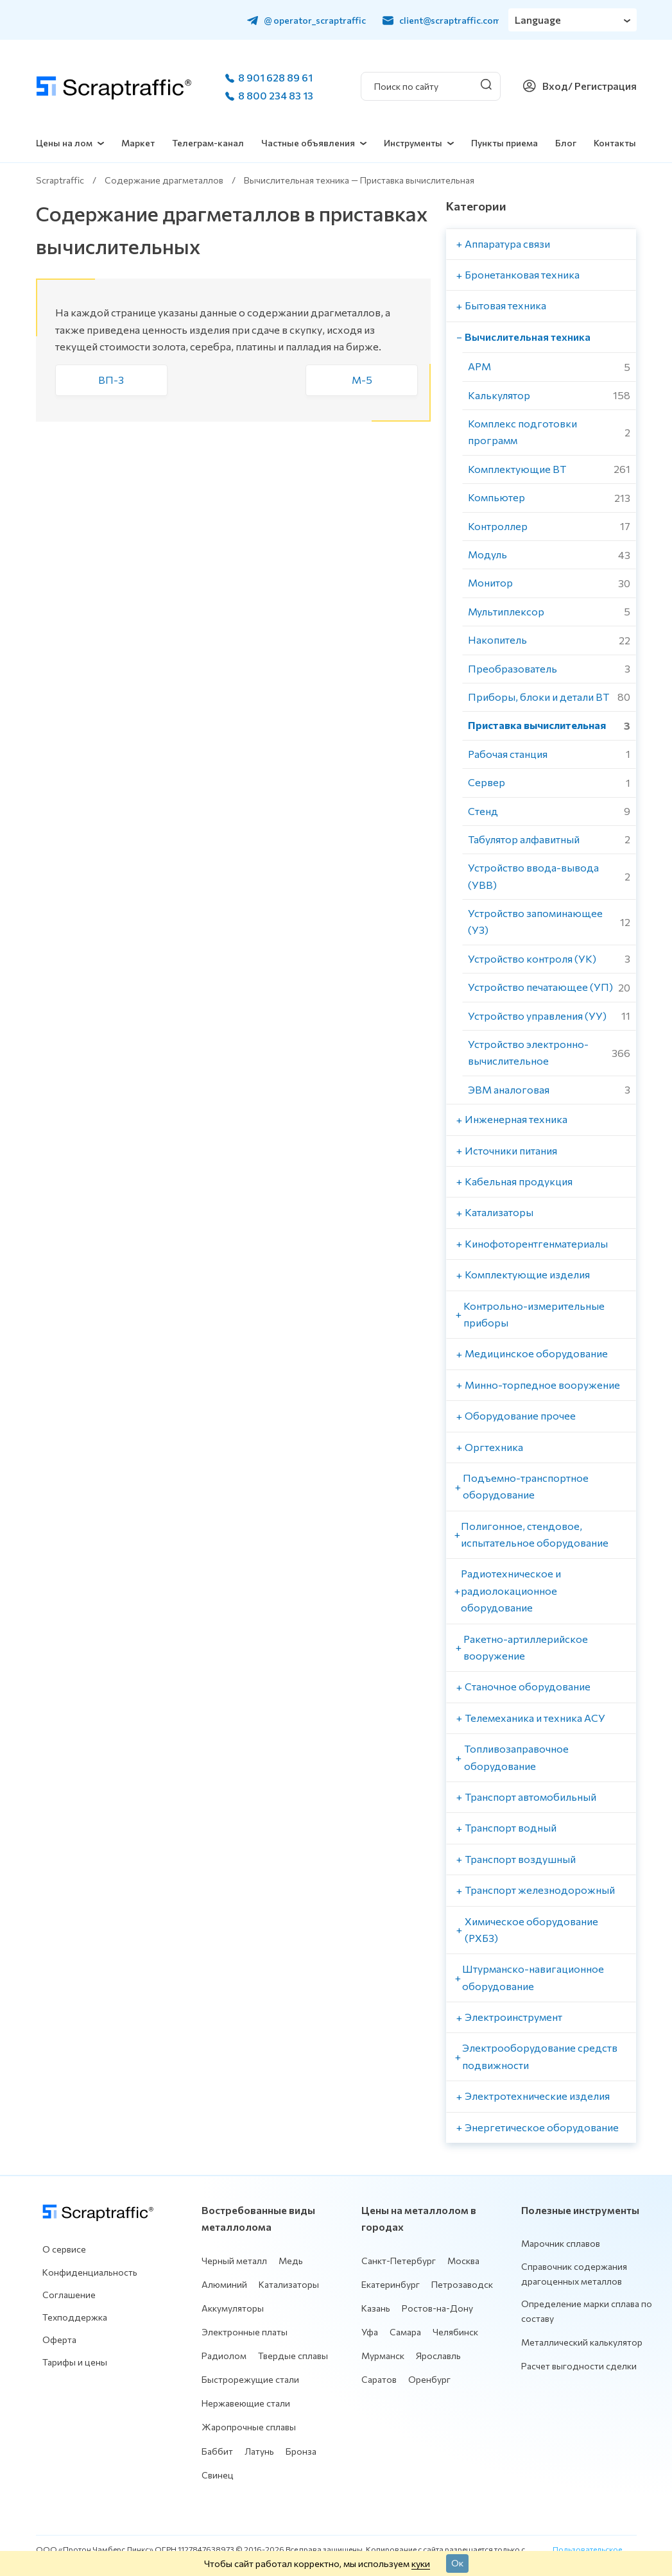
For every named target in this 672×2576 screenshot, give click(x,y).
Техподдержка (74, 2317)
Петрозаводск (462, 2284)
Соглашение (69, 2294)
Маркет (138, 142)
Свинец (218, 2474)
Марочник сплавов (560, 2243)
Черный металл (234, 2260)
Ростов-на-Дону (437, 2308)
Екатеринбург (390, 2284)
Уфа (369, 2331)
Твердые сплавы (293, 2355)
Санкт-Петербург (398, 2260)
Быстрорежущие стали (250, 2379)
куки (420, 2563)
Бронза (301, 2451)
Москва (463, 2260)
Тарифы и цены (74, 2362)
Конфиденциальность (89, 2272)
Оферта (59, 2339)
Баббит (217, 2451)
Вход (555, 86)
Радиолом (224, 2355)
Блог (565, 142)
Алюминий (224, 2284)
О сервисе (64, 2249)
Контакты (615, 142)
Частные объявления (308, 142)
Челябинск (455, 2331)
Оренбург (429, 2379)
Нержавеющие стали (246, 2403)
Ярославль (438, 2355)
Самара (405, 2331)
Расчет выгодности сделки (579, 2365)
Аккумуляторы (233, 2308)
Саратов (379, 2379)
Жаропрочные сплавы (249, 2426)
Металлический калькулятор (581, 2342)
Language (538, 19)
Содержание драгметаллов (164, 180)
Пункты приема (504, 142)
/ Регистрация (602, 86)
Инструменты (413, 142)
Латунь (259, 2451)
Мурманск (382, 2355)
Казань (375, 2308)
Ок (457, 2562)
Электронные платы (245, 2331)
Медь (291, 2260)
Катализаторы (289, 2284)
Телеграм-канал (208, 142)
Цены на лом (64, 142)
